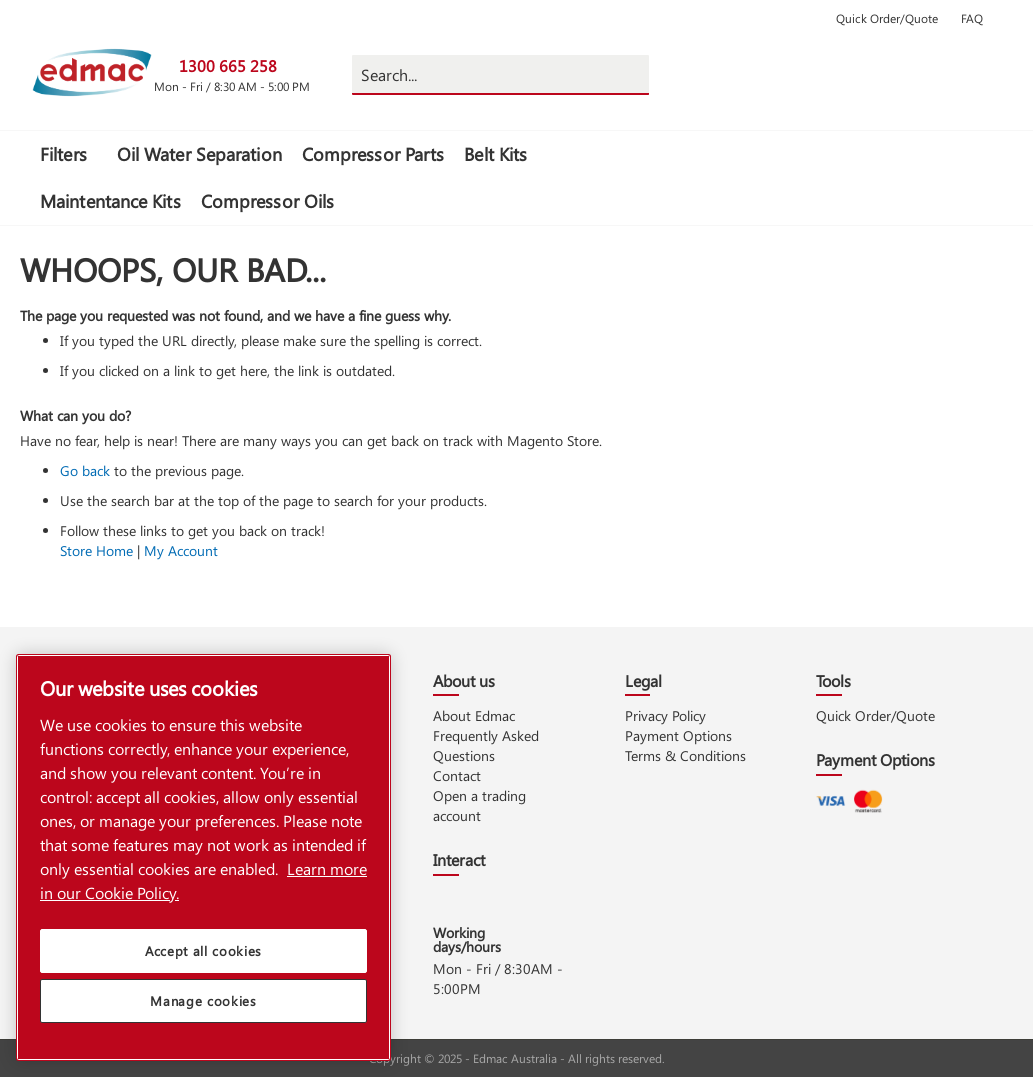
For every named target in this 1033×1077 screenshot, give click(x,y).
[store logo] (92, 72)
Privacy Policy (665, 715)
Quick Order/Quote (887, 18)
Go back (85, 470)
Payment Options (678, 735)
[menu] (346, 178)
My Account (181, 550)
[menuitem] (68, 154)
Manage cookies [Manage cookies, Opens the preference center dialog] (203, 1010)
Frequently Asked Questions (486, 745)
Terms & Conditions (685, 755)
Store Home (96, 550)
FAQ (972, 18)
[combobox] (500, 75)
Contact (457, 775)
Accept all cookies (203, 960)
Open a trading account (479, 805)
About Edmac (474, 715)
